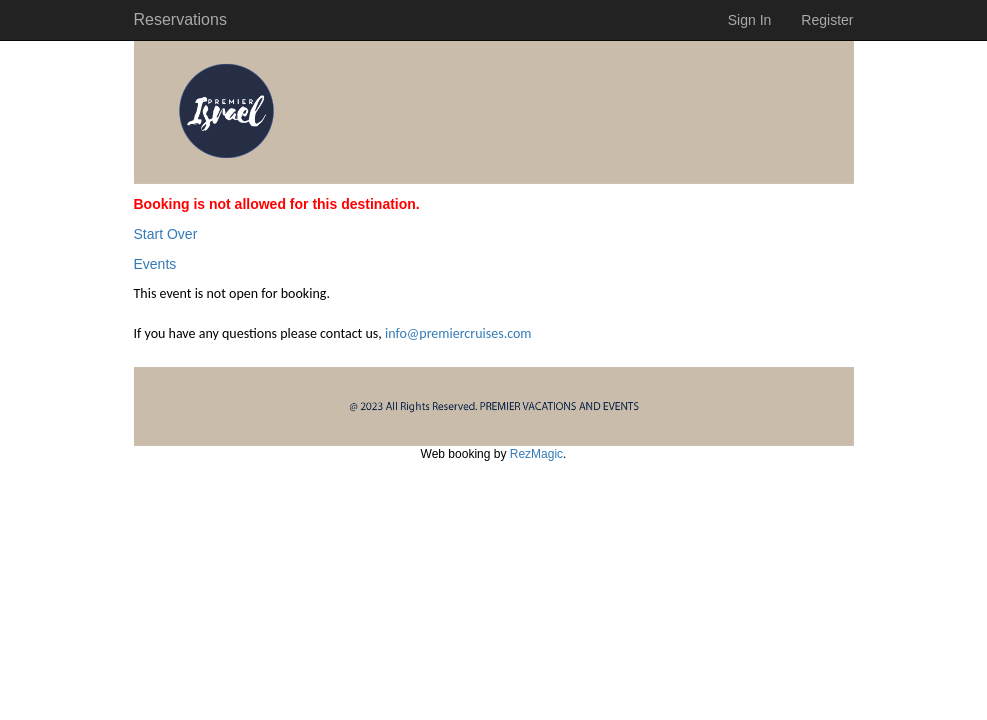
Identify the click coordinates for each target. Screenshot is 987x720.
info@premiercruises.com (458, 333)
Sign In (750, 20)
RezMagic (536, 454)
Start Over (166, 234)
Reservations (180, 19)
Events (155, 264)
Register (827, 20)
